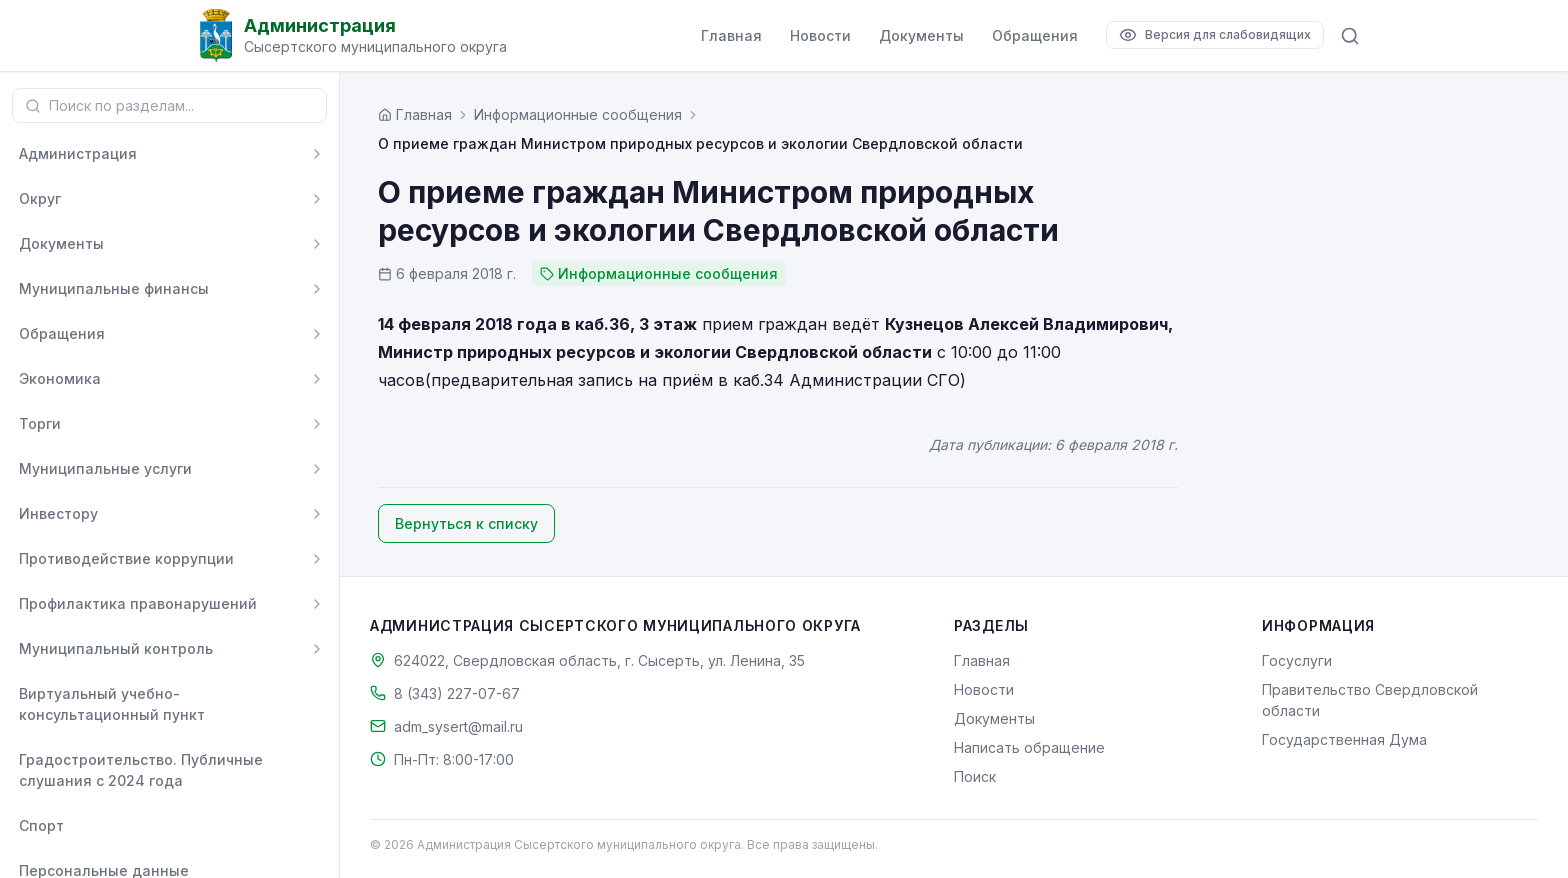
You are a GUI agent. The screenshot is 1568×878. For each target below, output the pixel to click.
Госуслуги (1297, 660)
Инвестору (58, 513)
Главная (731, 35)
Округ (40, 198)
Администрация (78, 153)
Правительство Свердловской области (1370, 700)
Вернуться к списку (466, 523)
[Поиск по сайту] (1350, 36)
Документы (921, 35)
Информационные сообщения (578, 114)
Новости (820, 35)
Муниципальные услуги (105, 468)
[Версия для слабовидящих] (1215, 35)
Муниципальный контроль (116, 648)
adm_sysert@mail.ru (458, 726)
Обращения (1035, 35)
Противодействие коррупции (126, 558)
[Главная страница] (415, 114)
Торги (40, 423)
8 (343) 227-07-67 (457, 693)
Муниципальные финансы (114, 288)
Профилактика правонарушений (138, 603)
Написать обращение (1029, 747)
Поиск (975, 776)
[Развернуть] (317, 154)
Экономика (60, 378)
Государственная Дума (1344, 739)
